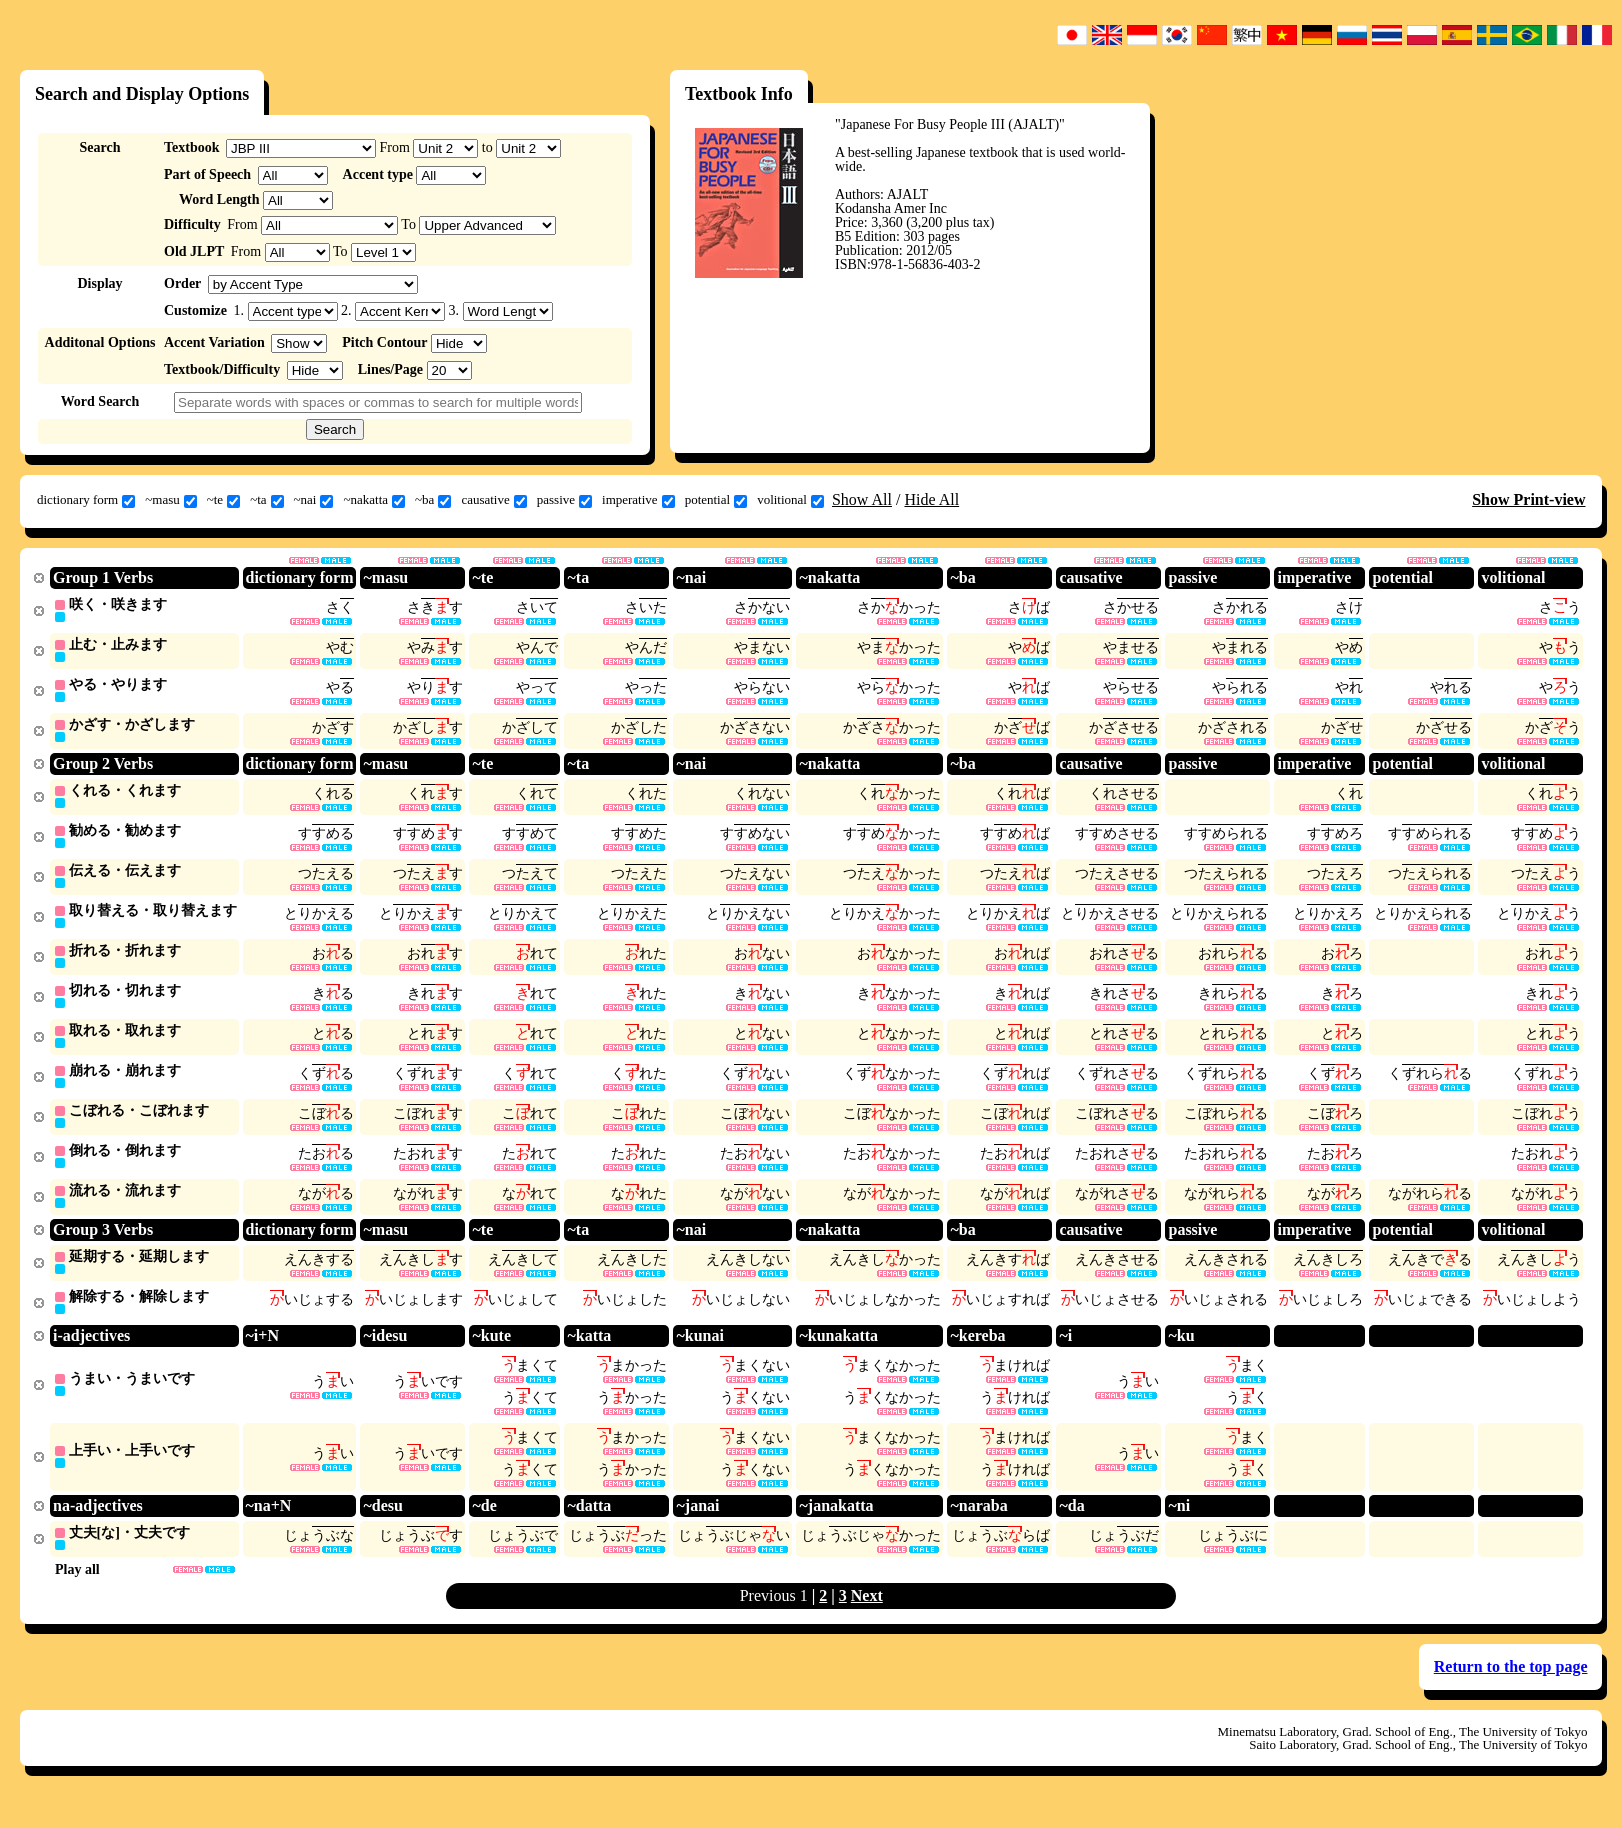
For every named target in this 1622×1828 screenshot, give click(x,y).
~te (223, 500)
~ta (266, 500)
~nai (314, 500)
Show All (862, 499)
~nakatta (374, 500)
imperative (638, 500)
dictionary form (86, 500)
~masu (170, 500)
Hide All (931, 499)
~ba (433, 500)
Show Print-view (1528, 499)
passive (564, 500)
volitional (790, 500)
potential (716, 500)
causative (493, 500)
